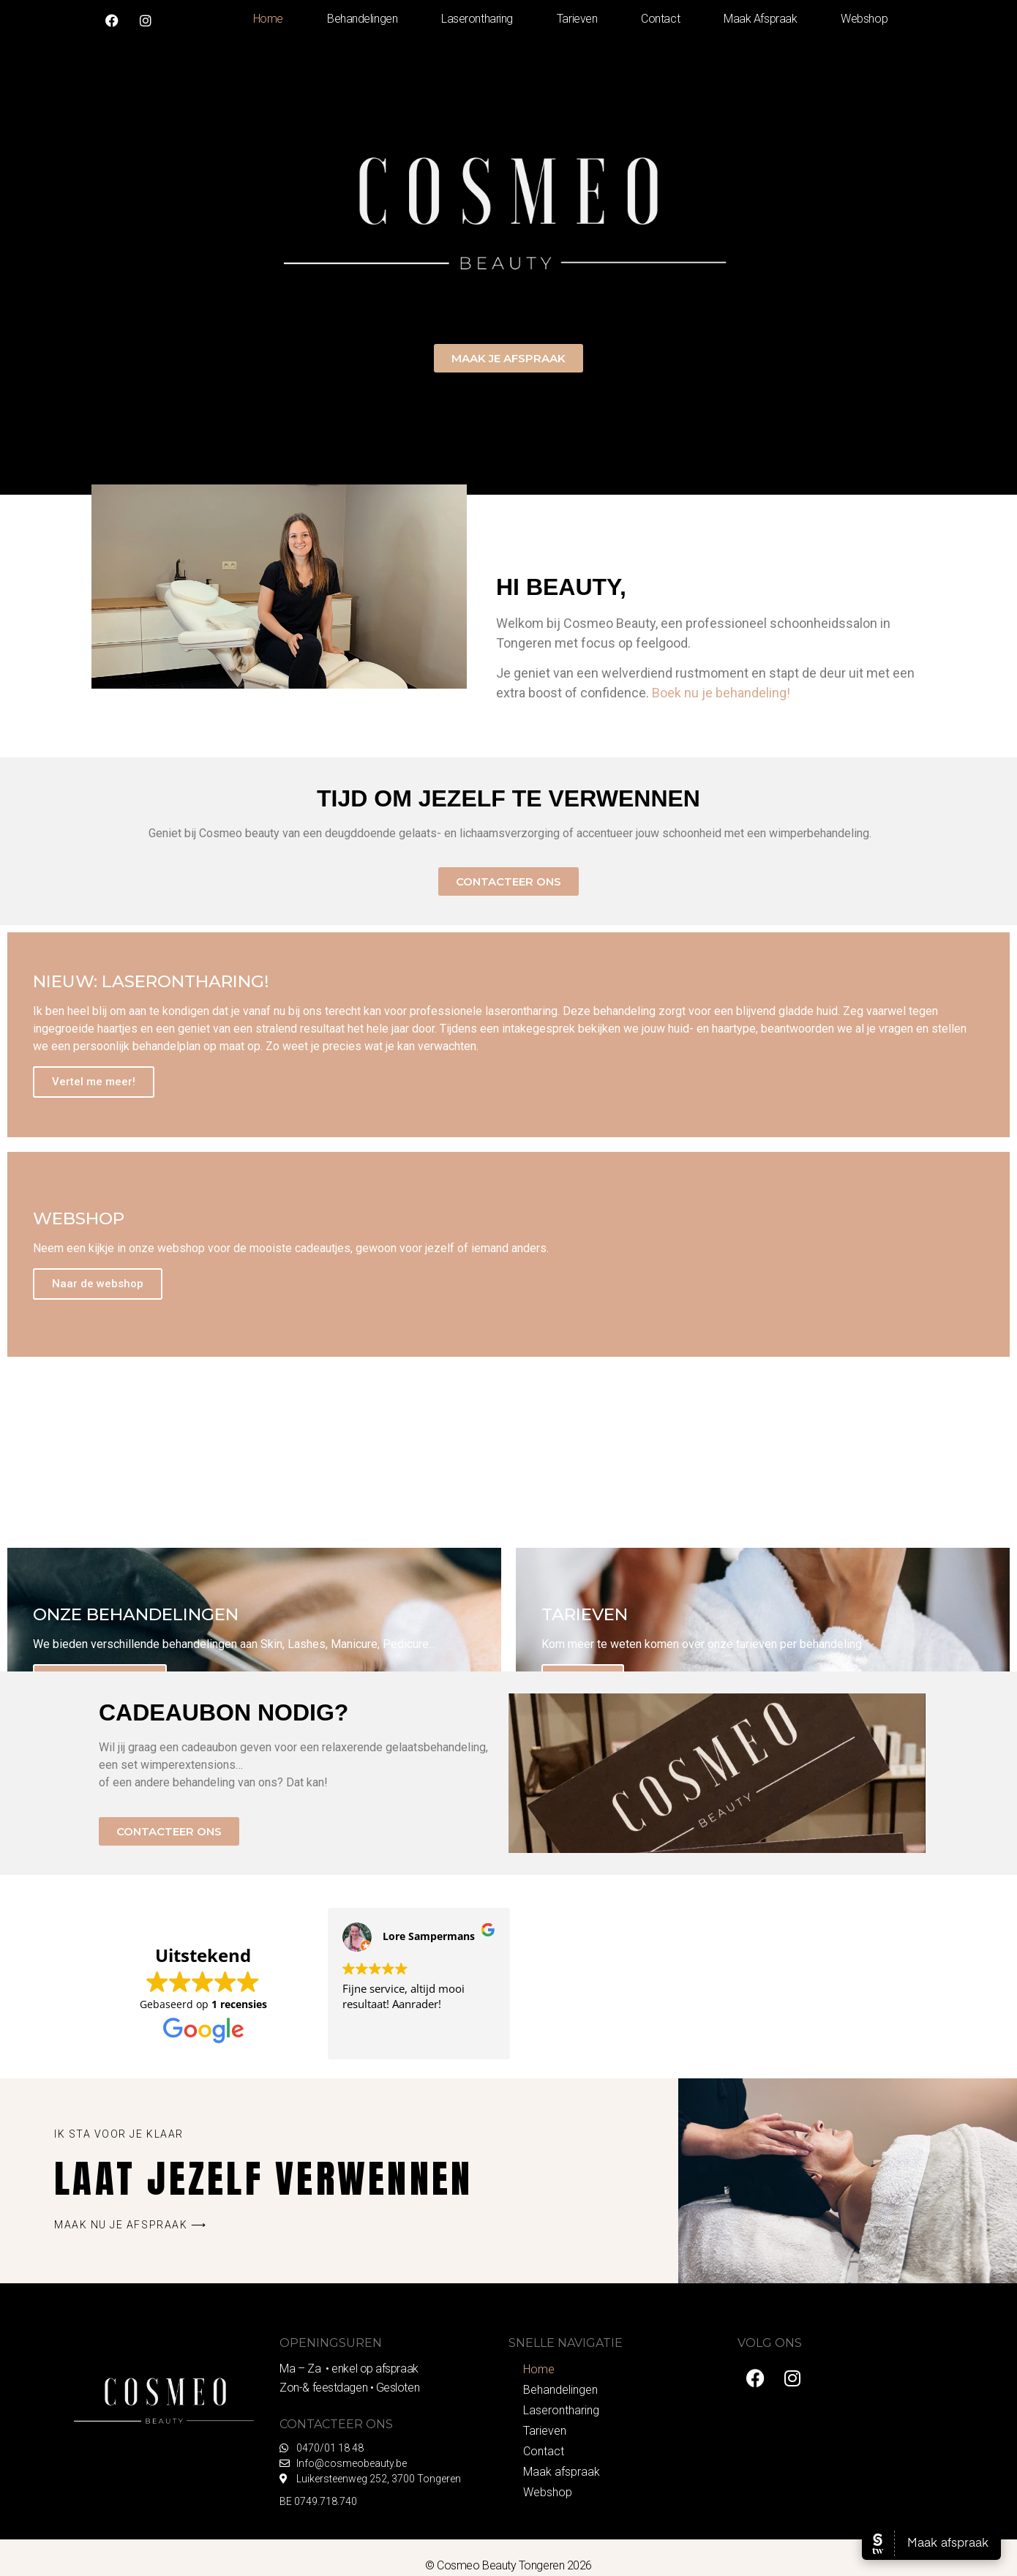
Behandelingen (362, 19)
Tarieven (577, 19)
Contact (660, 19)
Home (268, 19)
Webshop (864, 19)
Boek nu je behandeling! (721, 692)
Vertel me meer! (93, 1081)
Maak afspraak (760, 19)
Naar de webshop (97, 1283)
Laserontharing (477, 19)
